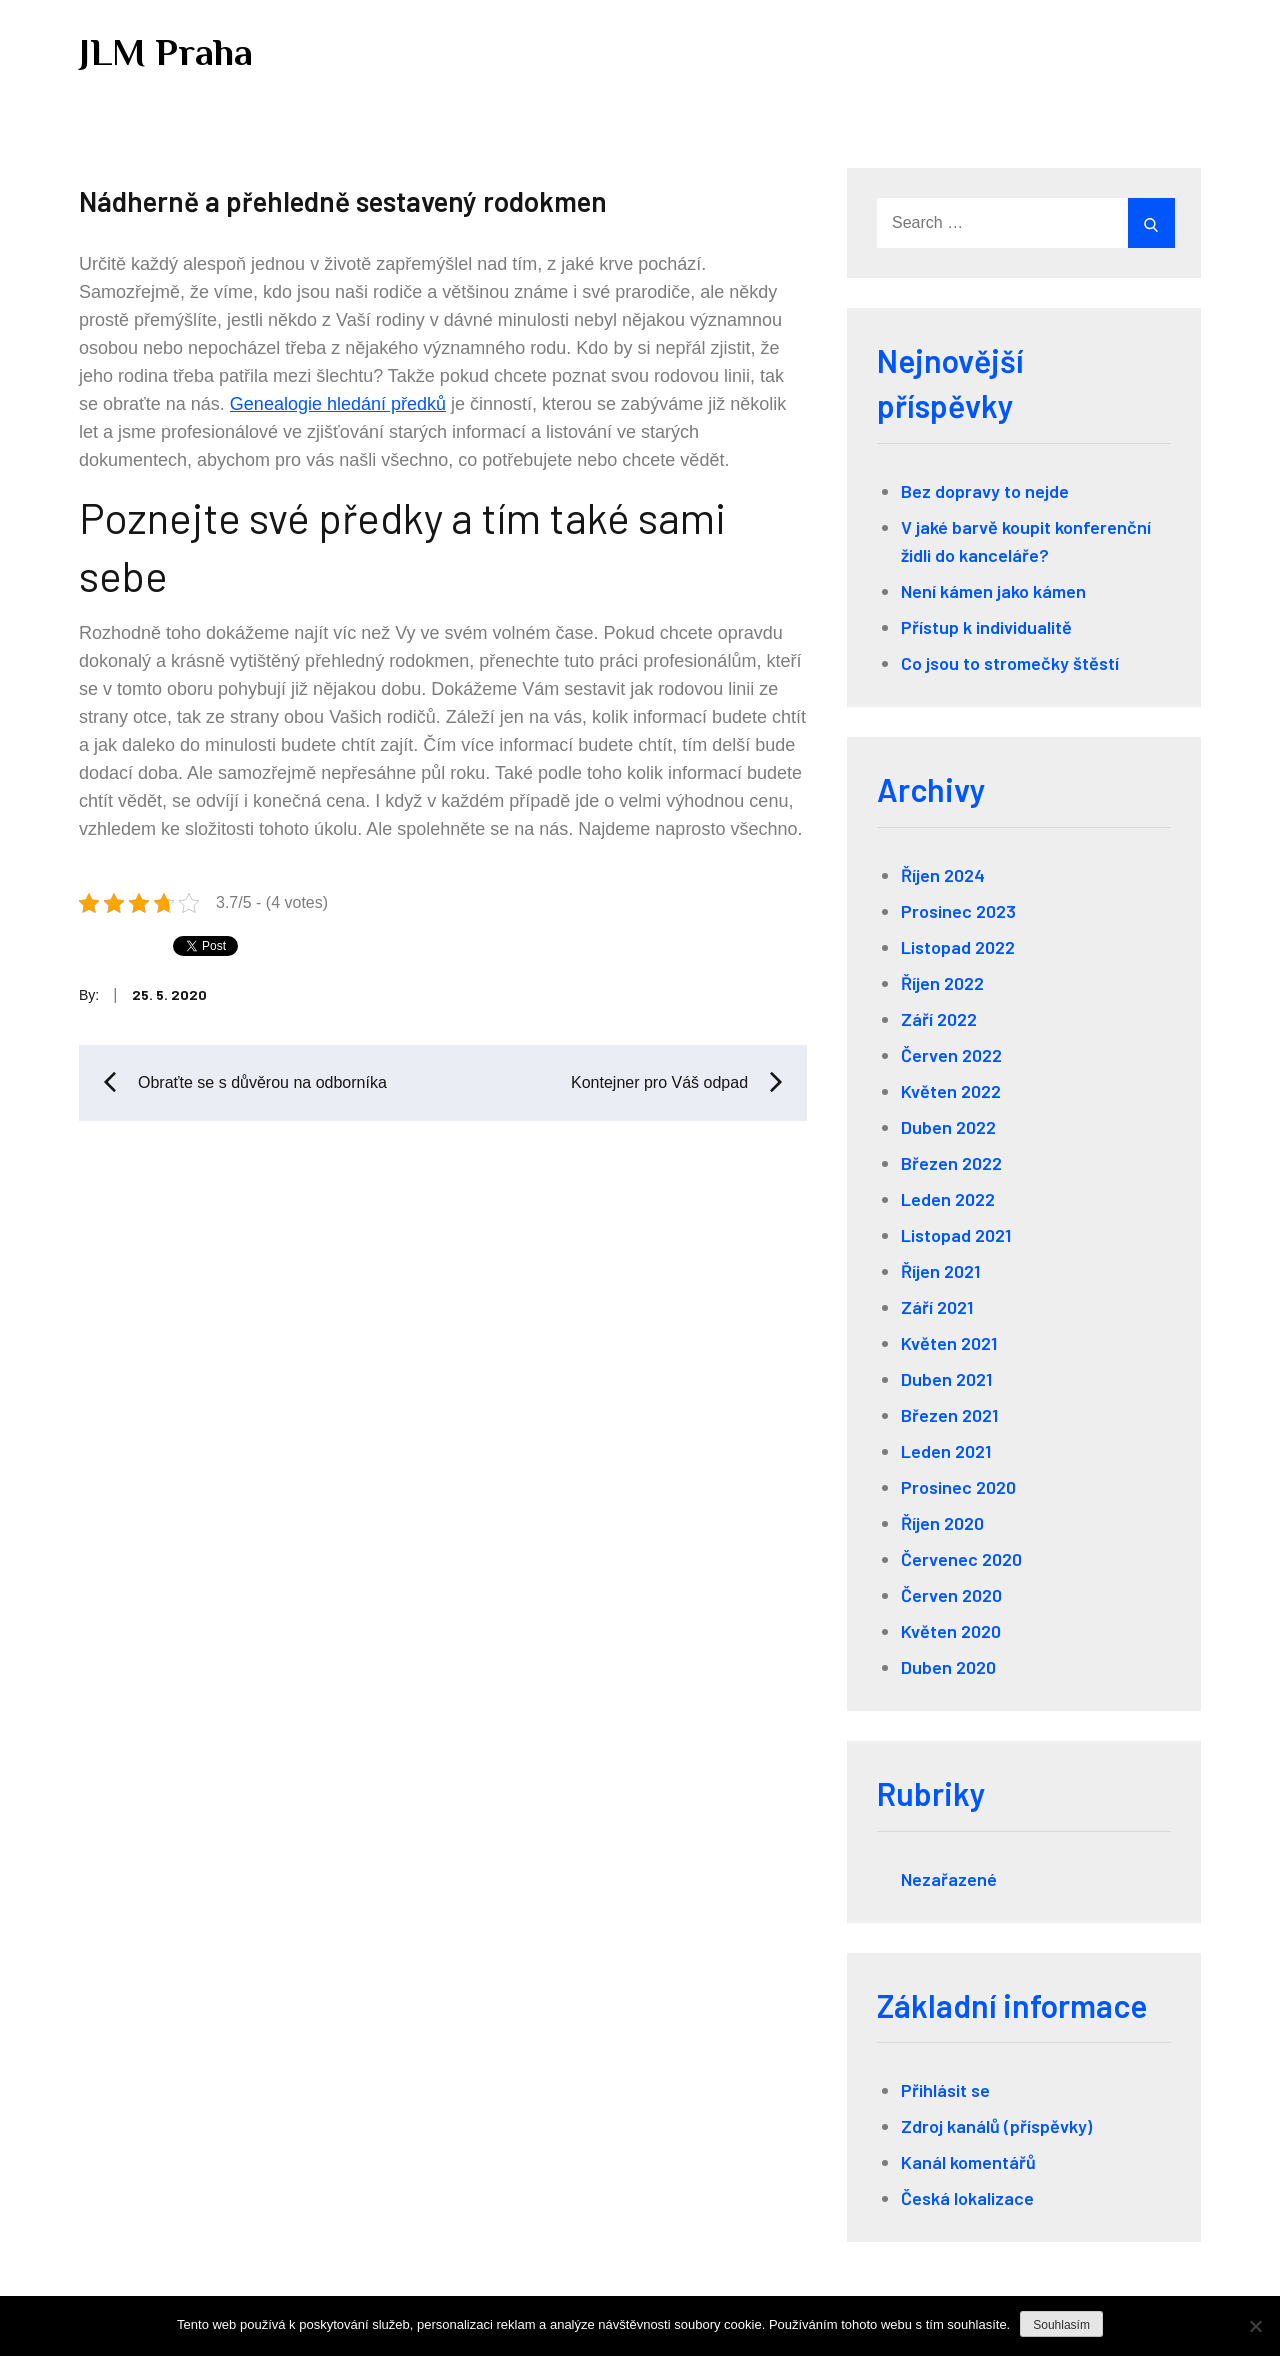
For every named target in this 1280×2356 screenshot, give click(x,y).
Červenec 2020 (961, 1559)
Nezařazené (949, 1879)
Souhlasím (1061, 2325)
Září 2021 (937, 1307)
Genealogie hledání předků (338, 404)
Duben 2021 (946, 1379)
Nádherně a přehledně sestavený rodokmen (343, 201)
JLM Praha (166, 52)
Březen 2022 (951, 1163)
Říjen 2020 (942, 1523)
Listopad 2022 (958, 947)
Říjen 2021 (940, 1271)
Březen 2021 (949, 1415)
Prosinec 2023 (958, 911)
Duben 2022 (948, 1127)
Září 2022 (939, 1019)
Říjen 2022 (942, 983)
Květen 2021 (949, 1343)
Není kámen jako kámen (993, 591)
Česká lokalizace (967, 2198)
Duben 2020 (948, 1667)
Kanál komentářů (968, 2162)
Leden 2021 (946, 1451)
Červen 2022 (951, 1055)
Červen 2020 (951, 1595)
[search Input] (1024, 223)
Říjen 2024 (943, 875)
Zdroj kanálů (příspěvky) (996, 2126)
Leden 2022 (948, 1199)
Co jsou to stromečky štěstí (1010, 663)
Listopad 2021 (956, 1235)
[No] (1255, 2326)
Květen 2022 (951, 1091)
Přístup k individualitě (986, 627)
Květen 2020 (951, 1631)
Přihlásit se (945, 2090)
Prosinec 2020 (958, 1487)
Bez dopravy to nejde (985, 491)
